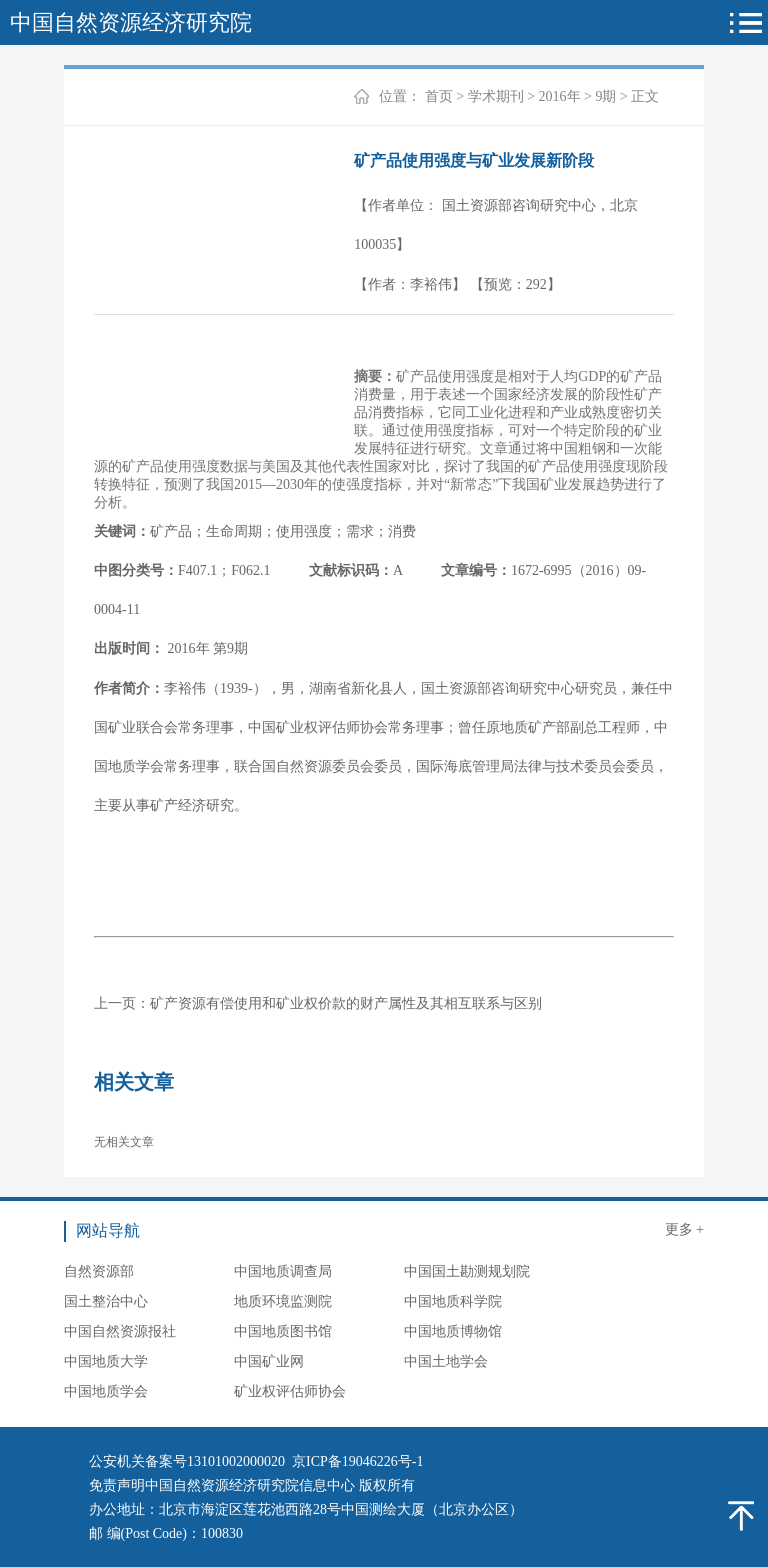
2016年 (560, 96)
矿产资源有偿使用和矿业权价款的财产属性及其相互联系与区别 (346, 1003)
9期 (605, 96)
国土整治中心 (106, 1301)
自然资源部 (99, 1271)
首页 (439, 96)
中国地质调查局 (283, 1271)
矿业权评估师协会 (290, 1391)
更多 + (684, 1229)
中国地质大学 (106, 1361)
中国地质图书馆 (283, 1331)
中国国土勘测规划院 (467, 1271)
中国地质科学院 (453, 1301)
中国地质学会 (106, 1391)
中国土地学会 (446, 1361)
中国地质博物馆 (453, 1331)
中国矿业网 (269, 1361)
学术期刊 (496, 96)
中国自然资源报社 (120, 1331)
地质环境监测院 (283, 1301)
